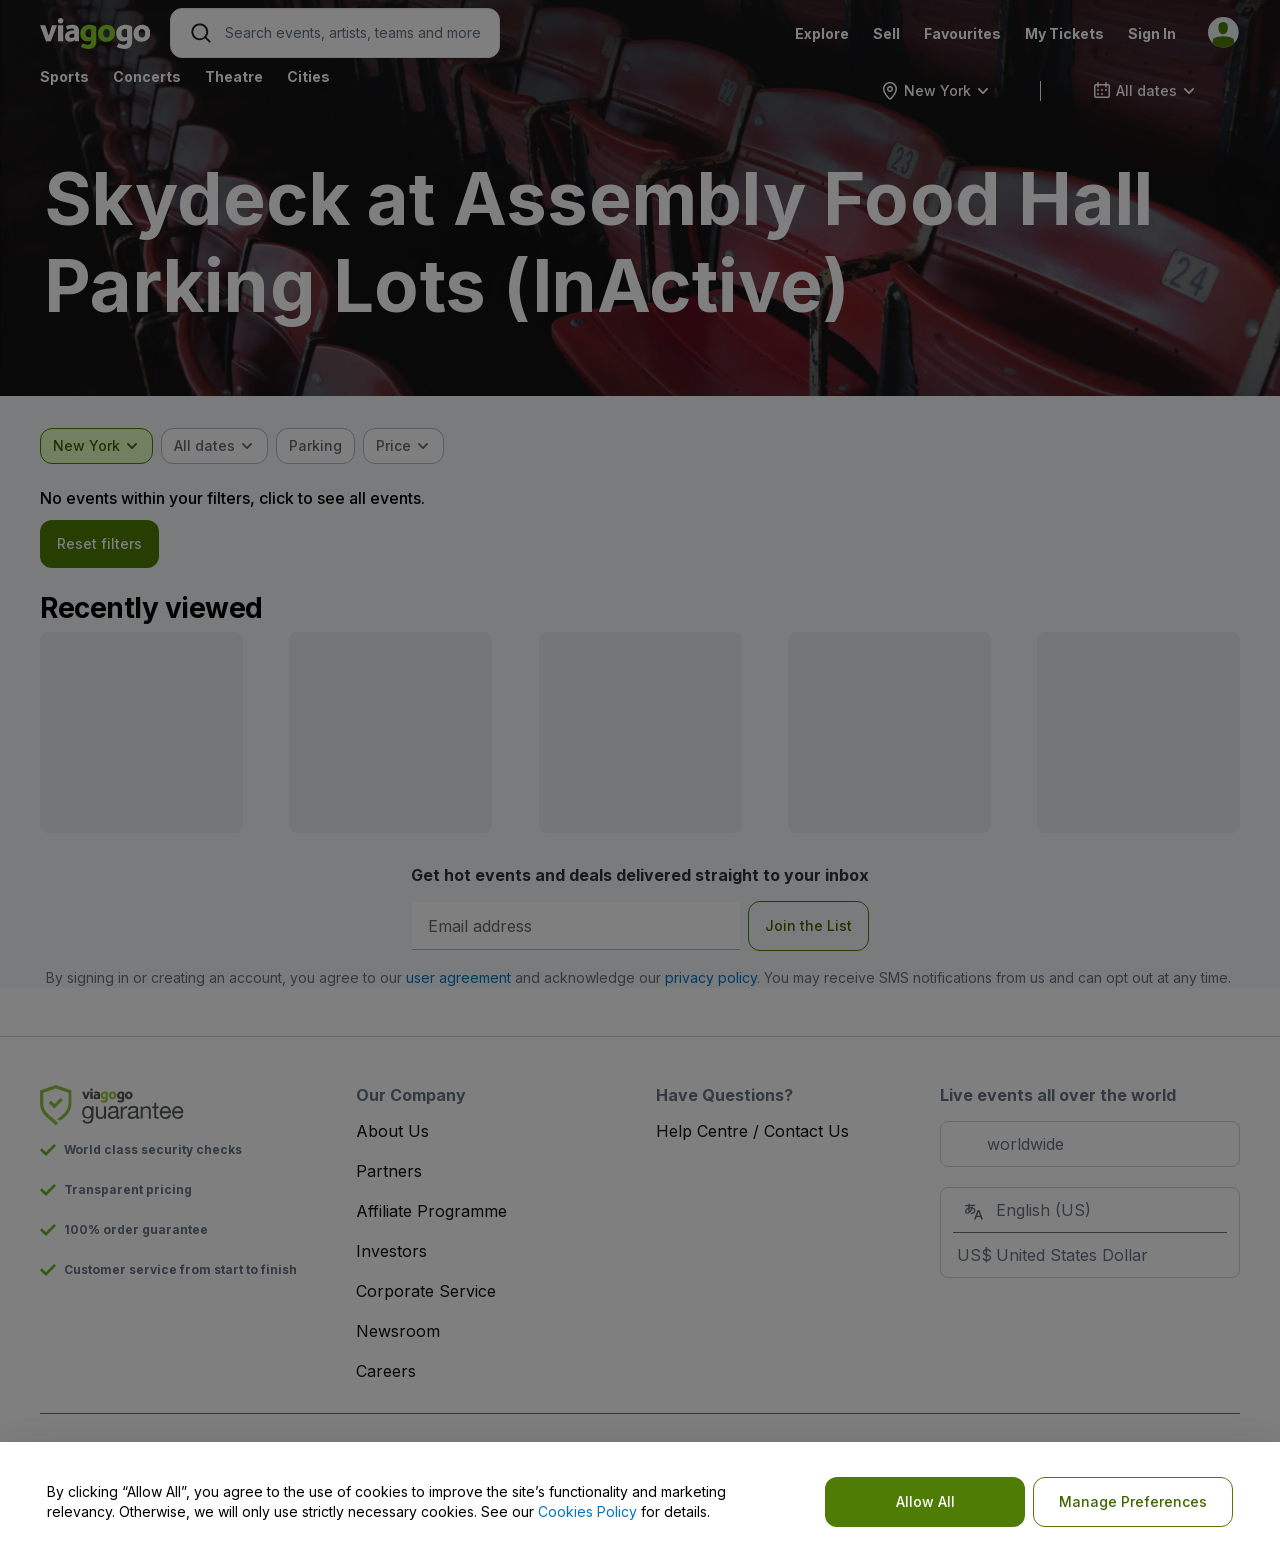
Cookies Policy (587, 1511)
